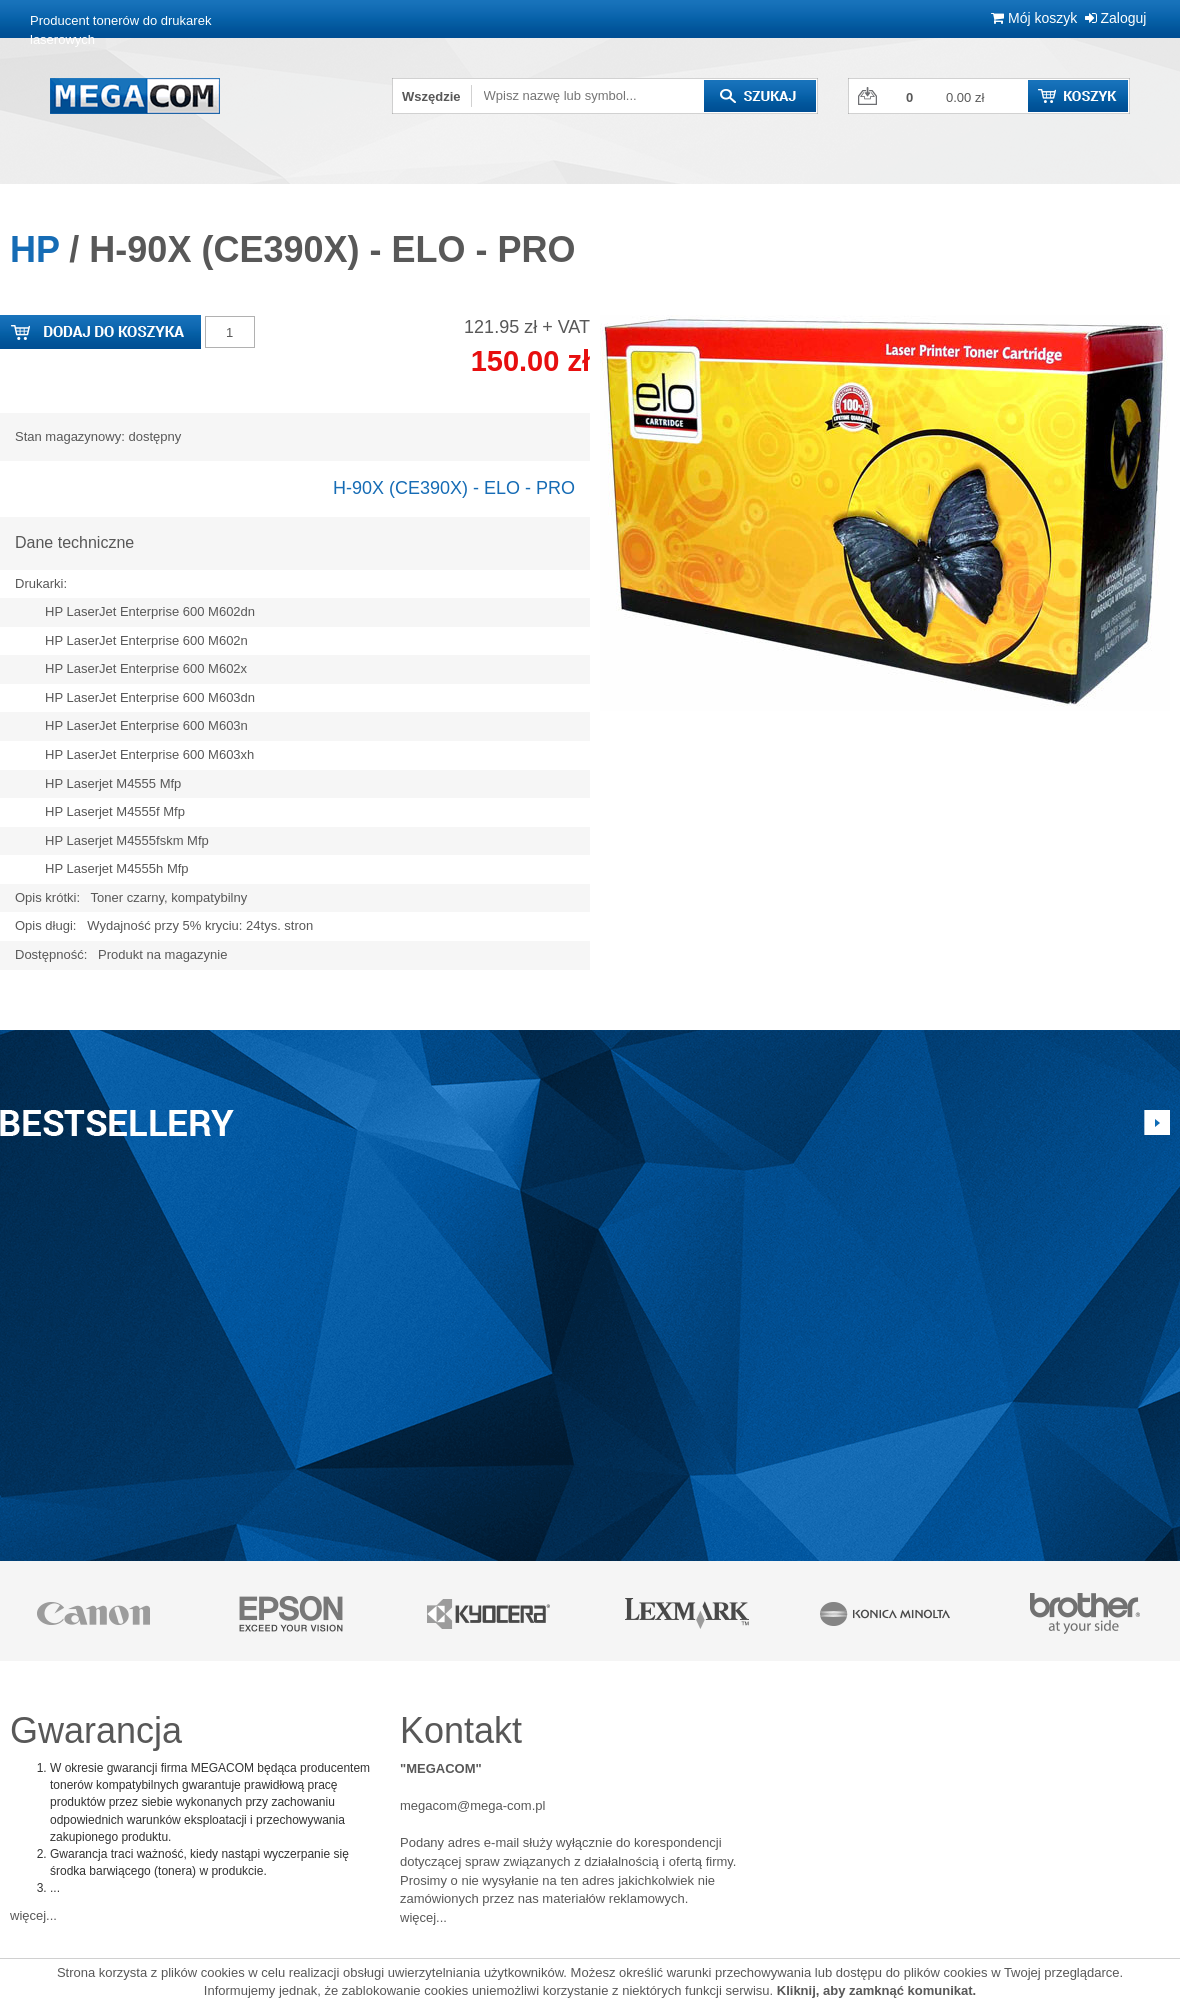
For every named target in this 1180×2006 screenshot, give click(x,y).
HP (34, 249)
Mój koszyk (1034, 18)
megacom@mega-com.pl (472, 1805)
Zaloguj (1116, 18)
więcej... (33, 1915)
